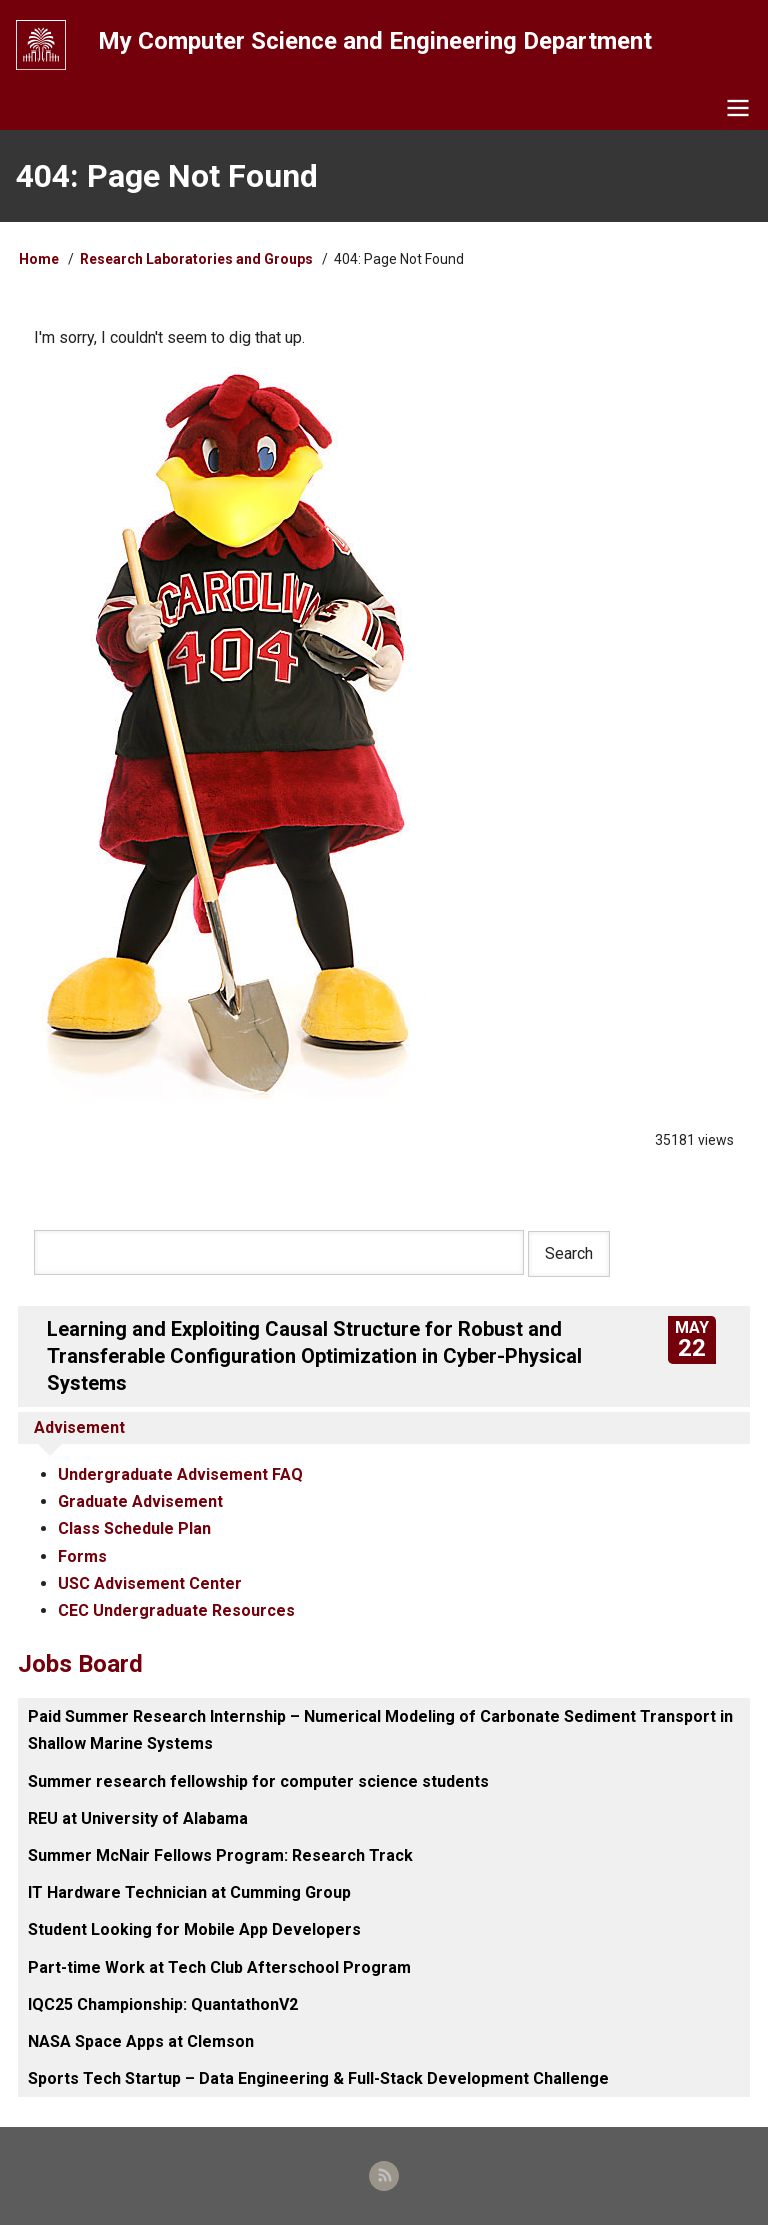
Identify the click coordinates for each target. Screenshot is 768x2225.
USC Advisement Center (150, 1583)
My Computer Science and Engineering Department (375, 41)
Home (39, 259)
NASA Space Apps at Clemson (141, 2041)
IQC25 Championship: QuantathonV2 (163, 2004)
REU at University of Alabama (138, 1818)
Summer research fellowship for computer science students (258, 1781)
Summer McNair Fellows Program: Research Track (220, 1855)
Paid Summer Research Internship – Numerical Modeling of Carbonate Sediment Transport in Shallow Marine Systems (380, 1730)
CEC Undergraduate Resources (176, 1610)
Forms (82, 1556)
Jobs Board (80, 1664)
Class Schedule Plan (134, 1528)
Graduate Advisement (140, 1501)
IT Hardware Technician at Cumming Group (189, 1892)
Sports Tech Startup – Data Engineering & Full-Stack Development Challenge (318, 2078)
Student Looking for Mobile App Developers (194, 1929)
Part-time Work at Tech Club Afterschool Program (219, 1967)
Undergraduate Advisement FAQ (180, 1474)
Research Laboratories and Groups (196, 259)
